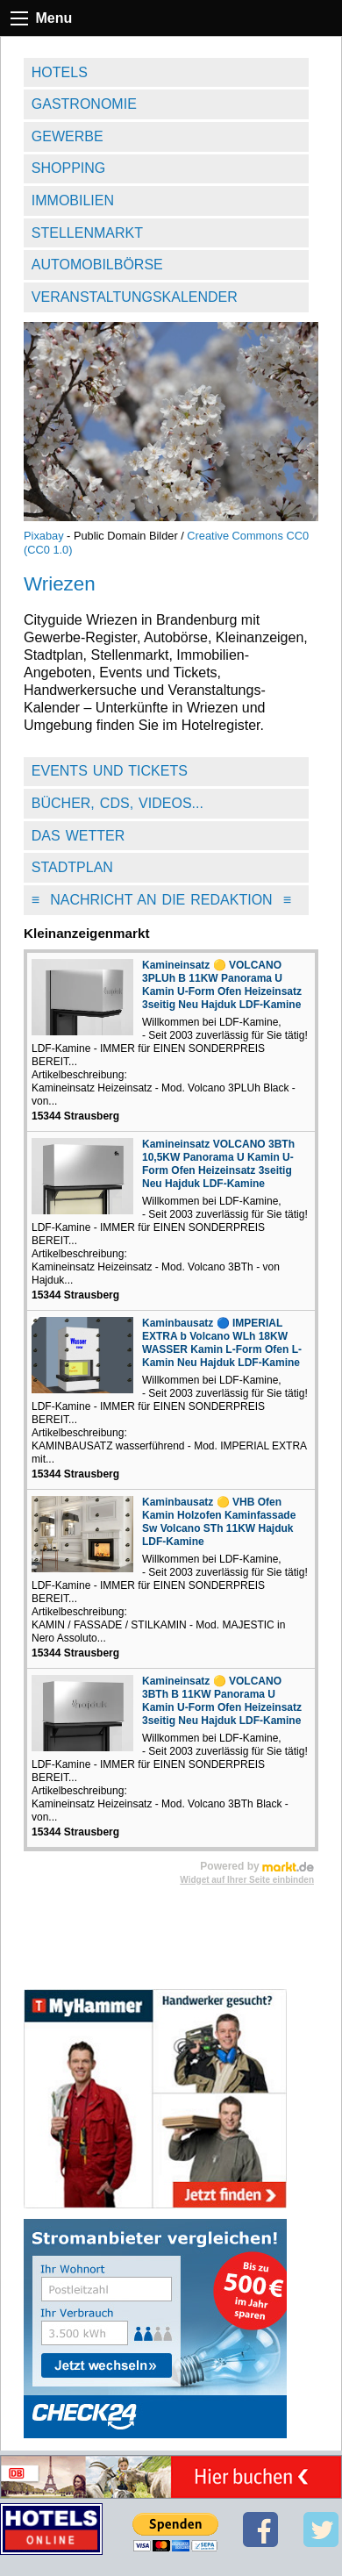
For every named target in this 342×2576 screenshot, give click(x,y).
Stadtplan (72, 867)
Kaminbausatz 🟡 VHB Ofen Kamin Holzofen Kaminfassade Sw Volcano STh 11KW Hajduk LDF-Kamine (219, 1522)
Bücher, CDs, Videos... (117, 803)
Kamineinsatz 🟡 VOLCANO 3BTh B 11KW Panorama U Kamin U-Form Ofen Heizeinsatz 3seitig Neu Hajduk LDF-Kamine (222, 1701)
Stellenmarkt (87, 232)
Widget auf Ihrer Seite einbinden (247, 1880)
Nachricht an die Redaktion (161, 899)
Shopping (68, 168)
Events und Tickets (110, 770)
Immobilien (73, 200)
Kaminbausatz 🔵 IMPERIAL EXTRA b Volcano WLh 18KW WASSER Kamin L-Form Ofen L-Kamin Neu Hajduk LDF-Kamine (222, 1343)
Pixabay (44, 535)
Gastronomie (84, 104)
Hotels (60, 72)
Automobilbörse (97, 264)
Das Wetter (78, 835)
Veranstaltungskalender (135, 297)
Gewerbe (67, 136)
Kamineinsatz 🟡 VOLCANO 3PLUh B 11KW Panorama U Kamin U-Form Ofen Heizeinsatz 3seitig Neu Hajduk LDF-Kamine (222, 985)
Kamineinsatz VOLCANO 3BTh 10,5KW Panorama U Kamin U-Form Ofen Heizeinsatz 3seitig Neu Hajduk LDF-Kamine (218, 1164)
